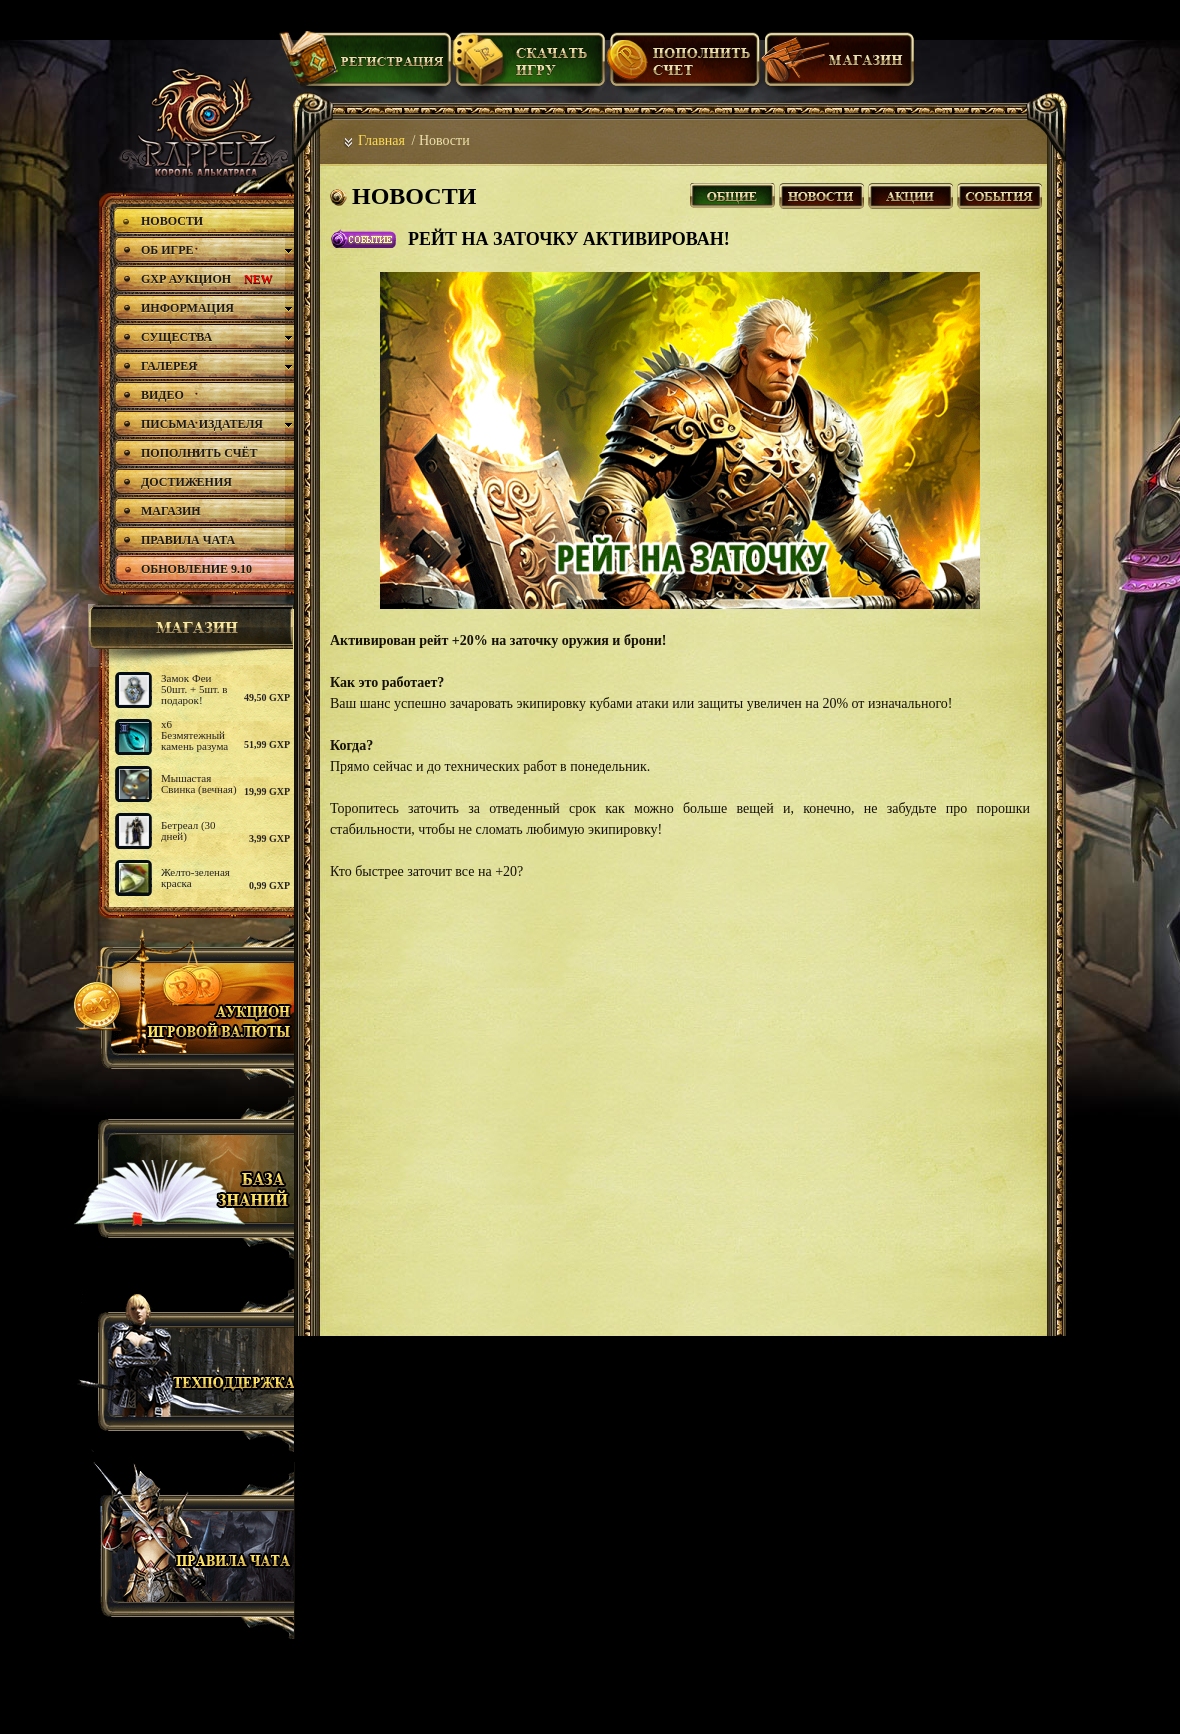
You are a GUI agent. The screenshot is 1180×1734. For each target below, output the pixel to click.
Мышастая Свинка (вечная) (199, 783)
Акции (910, 193)
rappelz (202, 122)
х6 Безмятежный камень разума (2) (194, 740)
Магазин (838, 67)
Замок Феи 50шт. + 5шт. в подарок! (194, 689)
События (999, 193)
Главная (381, 140)
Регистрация (365, 67)
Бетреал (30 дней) (188, 830)
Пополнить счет (683, 67)
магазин (188, 627)
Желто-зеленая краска (195, 877)
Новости (821, 193)
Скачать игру (528, 67)
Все (732, 193)
